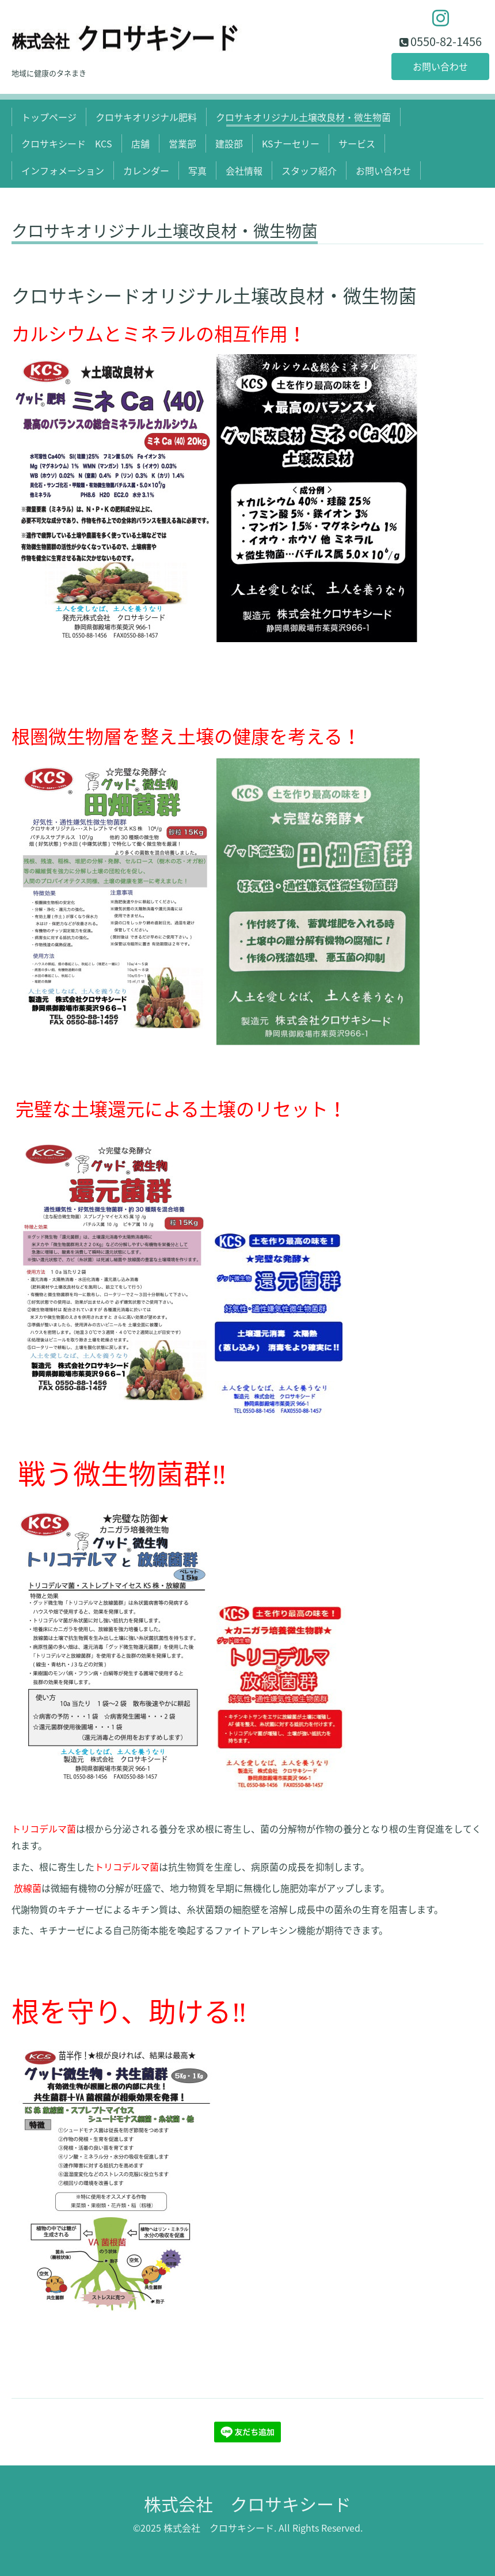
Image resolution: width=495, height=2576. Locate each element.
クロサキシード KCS (66, 143)
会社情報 (244, 170)
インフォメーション (62, 170)
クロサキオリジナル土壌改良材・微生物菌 (303, 117)
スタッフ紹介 (309, 170)
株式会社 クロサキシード (247, 2504)
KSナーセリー (290, 143)
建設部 (229, 143)
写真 (197, 170)
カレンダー (146, 170)
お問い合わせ (440, 66)
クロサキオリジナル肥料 (146, 117)
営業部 (182, 143)
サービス (356, 143)
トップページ (49, 117)
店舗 (140, 143)
